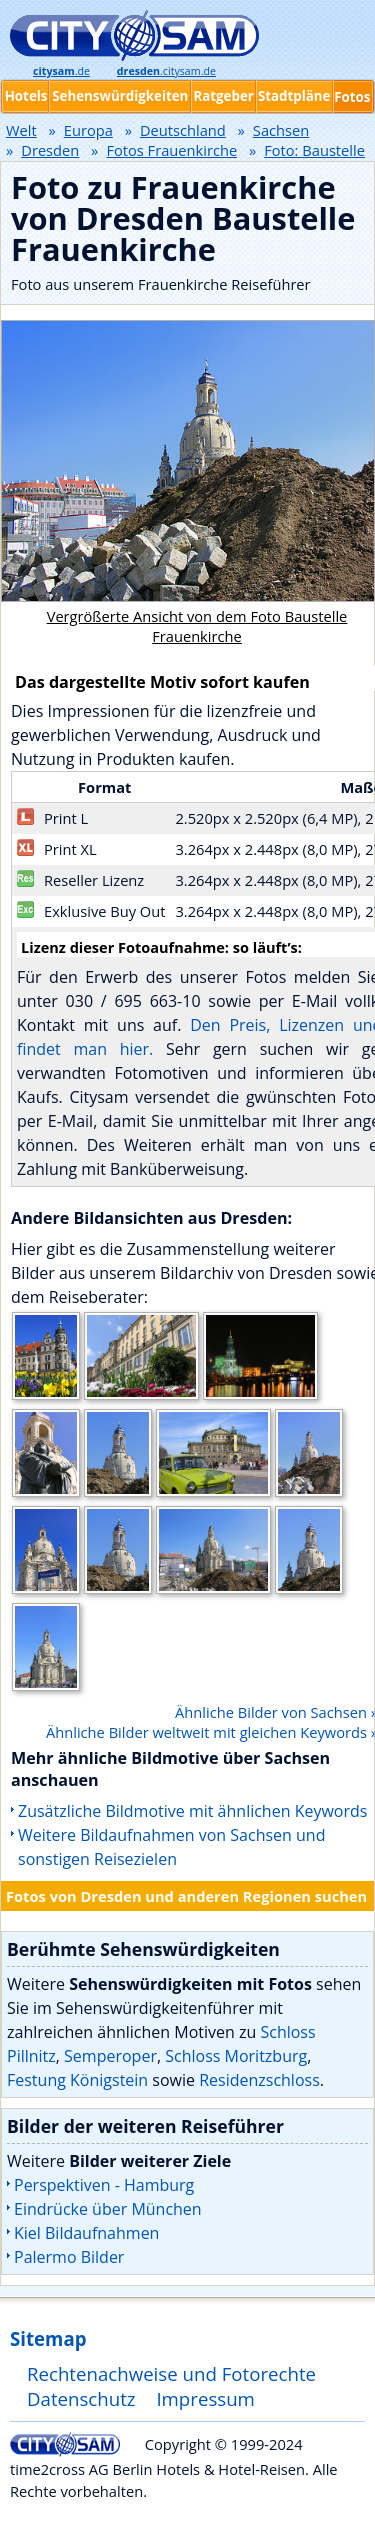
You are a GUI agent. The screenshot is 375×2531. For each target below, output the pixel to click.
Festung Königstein (77, 2080)
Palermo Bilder (69, 2257)
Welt (21, 130)
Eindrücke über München (108, 2209)
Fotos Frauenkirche (171, 150)
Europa (88, 130)
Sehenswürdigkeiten (120, 96)
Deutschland (183, 130)
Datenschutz (81, 2398)
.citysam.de (166, 71)
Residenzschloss (259, 2080)
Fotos (352, 97)
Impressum (205, 2398)
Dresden (50, 150)
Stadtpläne (294, 96)
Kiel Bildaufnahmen (86, 2233)
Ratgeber (223, 96)
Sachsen (281, 130)
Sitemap (48, 2338)
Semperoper (110, 2056)
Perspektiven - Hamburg (104, 2185)
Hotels (26, 96)
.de (61, 71)
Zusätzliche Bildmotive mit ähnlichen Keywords (192, 1811)
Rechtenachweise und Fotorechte (171, 2373)
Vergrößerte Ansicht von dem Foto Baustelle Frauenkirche (197, 626)
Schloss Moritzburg (236, 2056)
